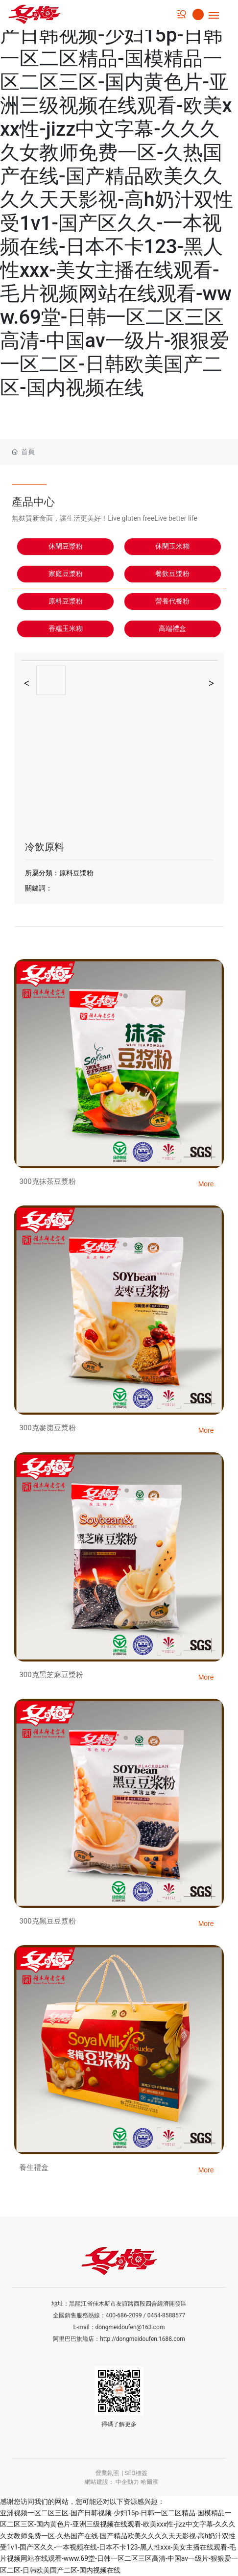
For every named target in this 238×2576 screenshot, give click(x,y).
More (206, 1184)
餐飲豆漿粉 (172, 574)
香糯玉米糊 (65, 628)
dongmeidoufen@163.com (130, 2327)
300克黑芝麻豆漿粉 (51, 1674)
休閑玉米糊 (172, 546)
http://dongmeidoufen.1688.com (142, 2338)
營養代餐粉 (172, 601)
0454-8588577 (166, 2315)
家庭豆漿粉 (65, 574)
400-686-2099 (124, 2315)
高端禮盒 (172, 628)
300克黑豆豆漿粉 (47, 1921)
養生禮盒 (33, 2167)
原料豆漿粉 (65, 601)
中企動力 (127, 2482)
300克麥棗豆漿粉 (47, 1427)
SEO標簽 (135, 2473)
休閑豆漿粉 (65, 546)
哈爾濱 (149, 2482)
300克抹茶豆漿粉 (47, 1181)
